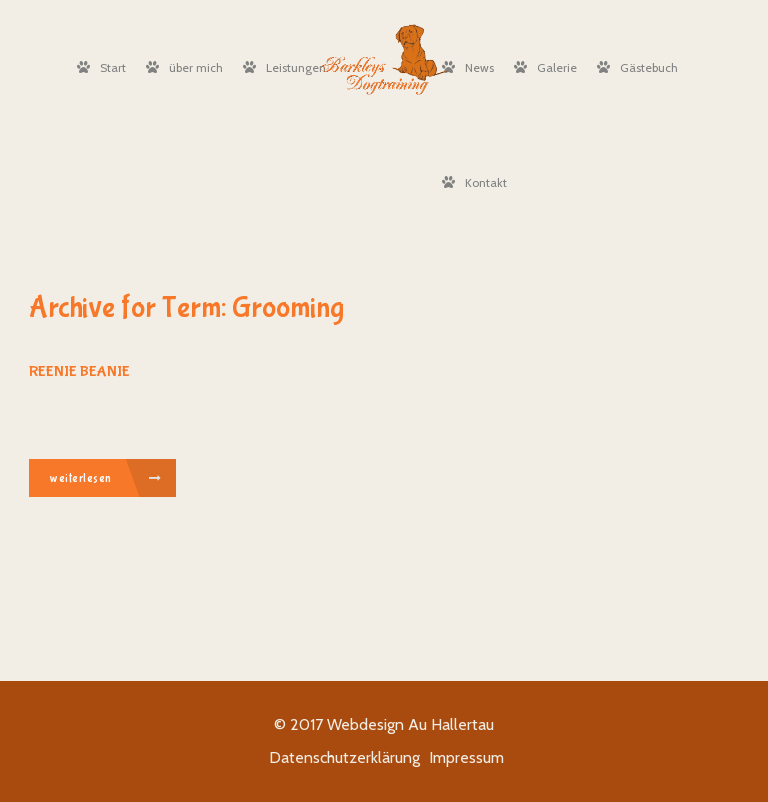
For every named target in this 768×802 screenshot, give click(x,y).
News (468, 67)
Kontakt (474, 182)
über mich (184, 67)
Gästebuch (637, 67)
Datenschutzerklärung (344, 757)
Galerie (545, 67)
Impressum (466, 757)
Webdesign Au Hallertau (410, 724)
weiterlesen (105, 479)
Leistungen (284, 67)
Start (101, 67)
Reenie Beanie (79, 371)
